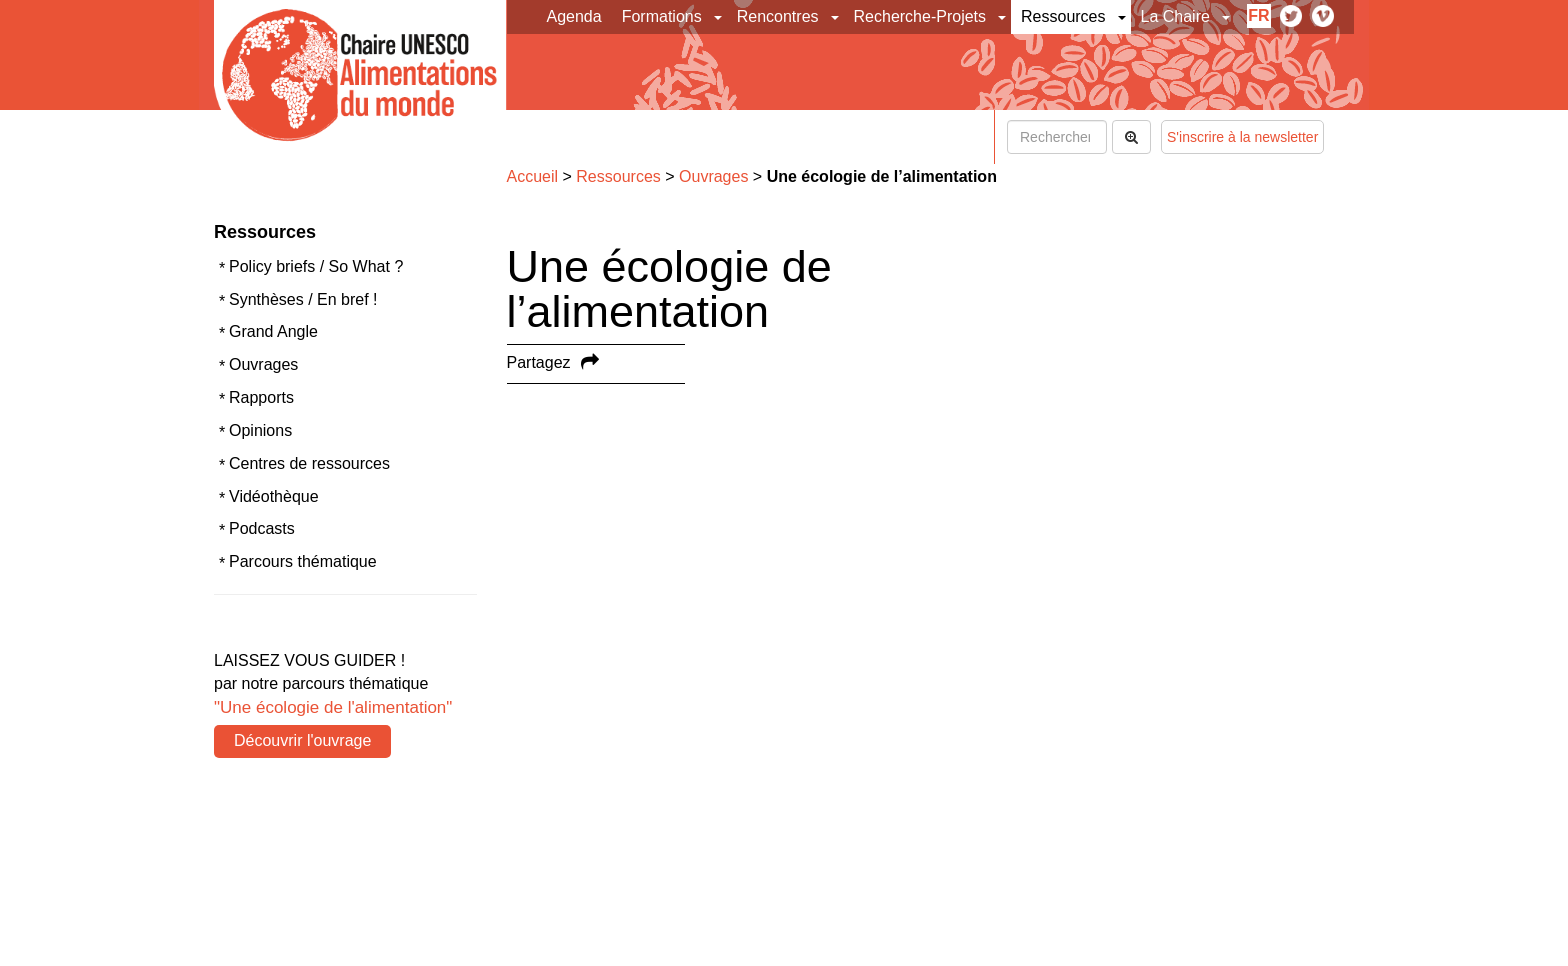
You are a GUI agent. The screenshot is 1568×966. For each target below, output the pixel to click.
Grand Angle (273, 331)
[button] (719, 17)
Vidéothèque (274, 496)
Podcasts (262, 528)
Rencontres (778, 16)
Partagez (539, 362)
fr (1258, 15)
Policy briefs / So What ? (316, 266)
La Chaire (1175, 16)
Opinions (260, 430)
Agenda (574, 16)
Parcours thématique (303, 561)
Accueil (533, 176)
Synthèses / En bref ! (303, 299)
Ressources (1063, 16)
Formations (662, 16)
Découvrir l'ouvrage (302, 740)
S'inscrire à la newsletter (1242, 137)
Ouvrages (263, 364)
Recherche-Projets (920, 16)
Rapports (261, 397)
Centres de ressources (309, 463)
